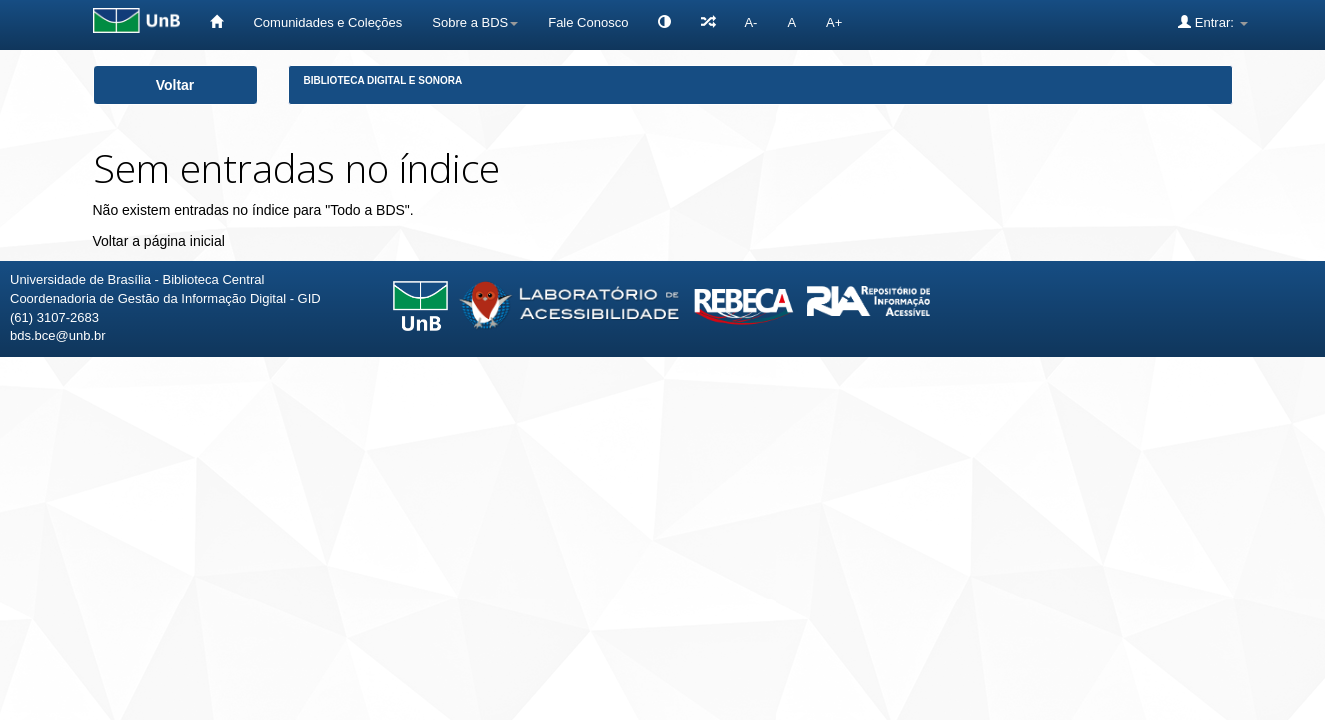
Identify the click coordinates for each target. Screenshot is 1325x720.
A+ (834, 22)
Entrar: (1212, 22)
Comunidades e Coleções (327, 22)
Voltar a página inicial (159, 241)
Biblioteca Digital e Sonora (383, 80)
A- (750, 22)
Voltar (175, 85)
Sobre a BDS (475, 22)
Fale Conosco (588, 22)
